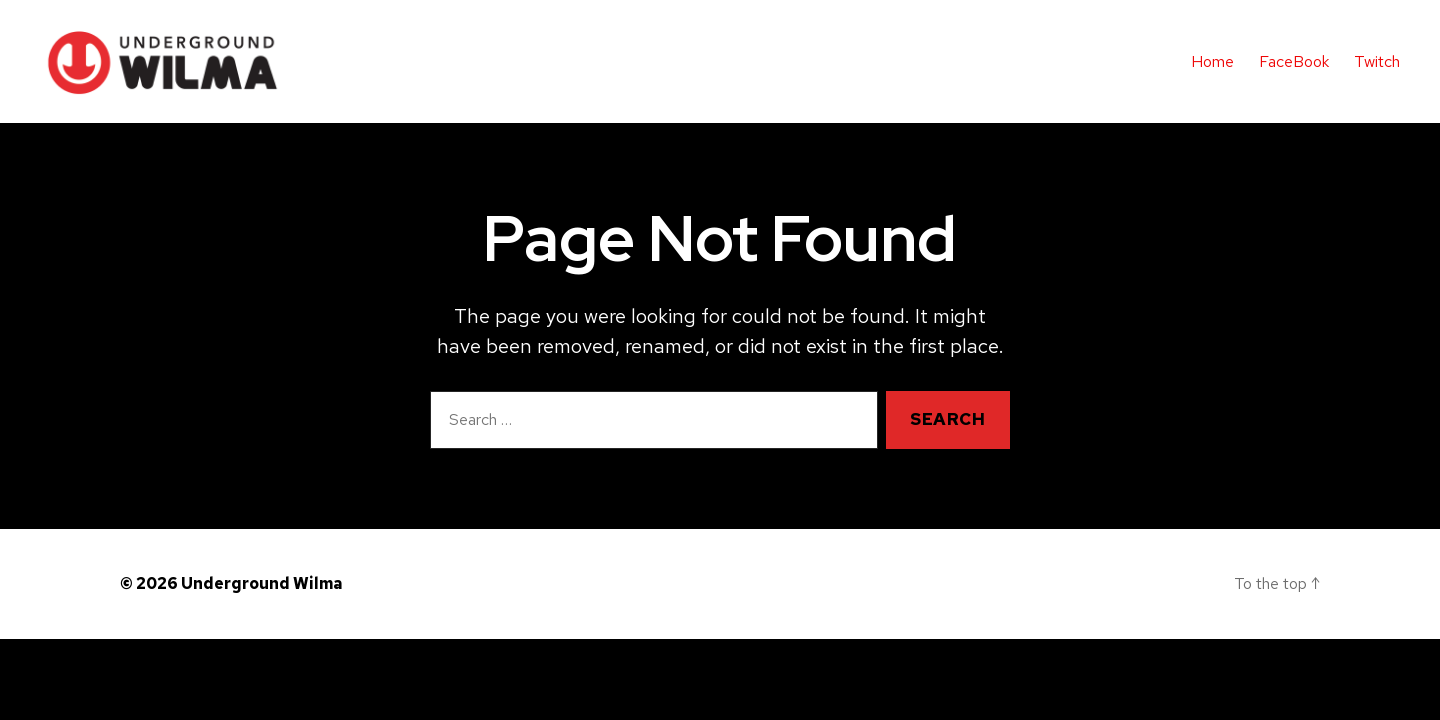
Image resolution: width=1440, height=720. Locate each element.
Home (1212, 61)
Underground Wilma (261, 585)
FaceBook (1294, 61)
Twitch (1377, 61)
